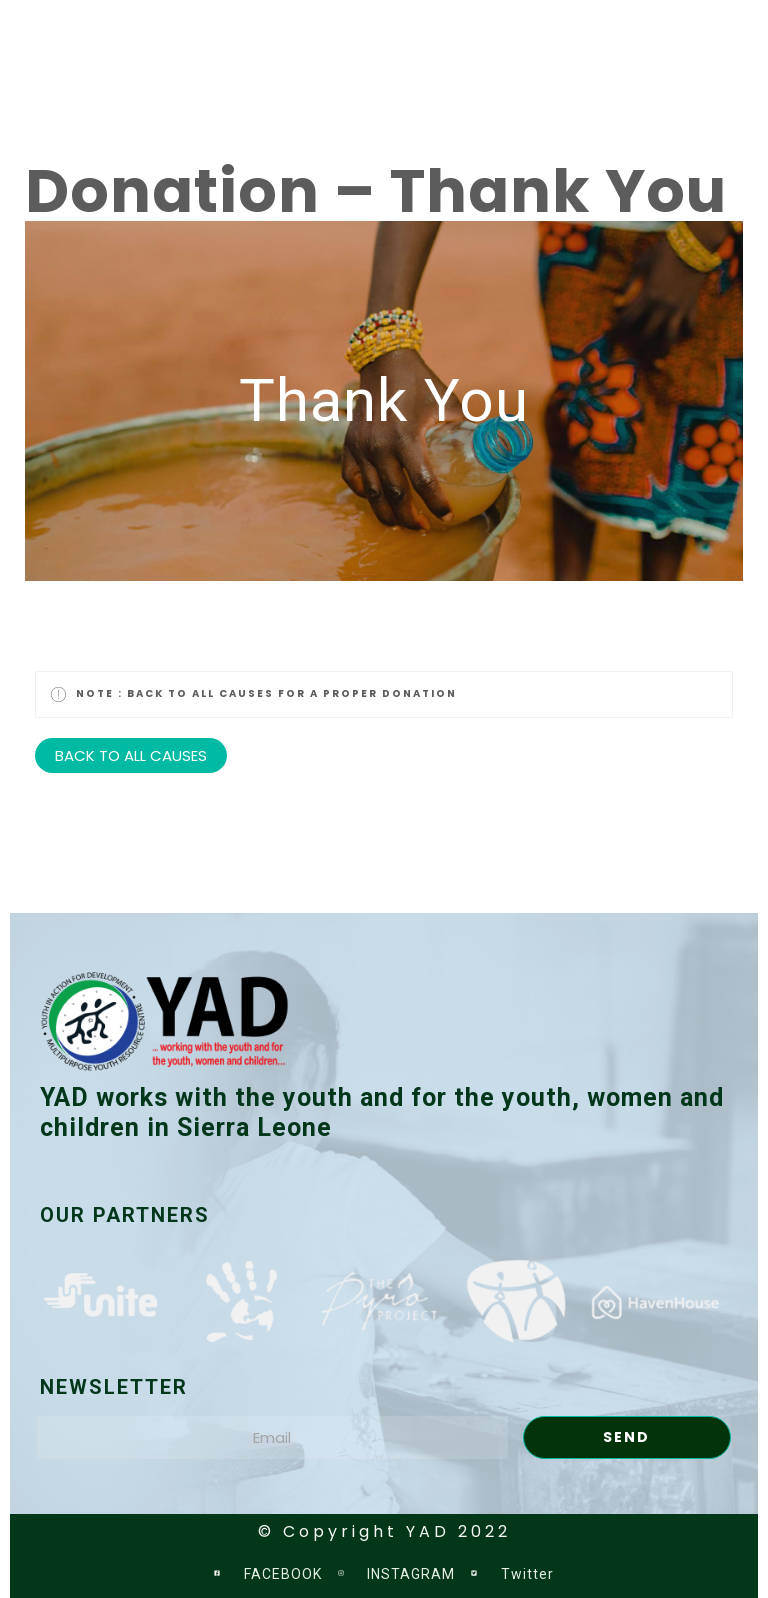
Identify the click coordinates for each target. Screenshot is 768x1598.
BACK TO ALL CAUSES (131, 755)
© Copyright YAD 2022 (384, 1531)
